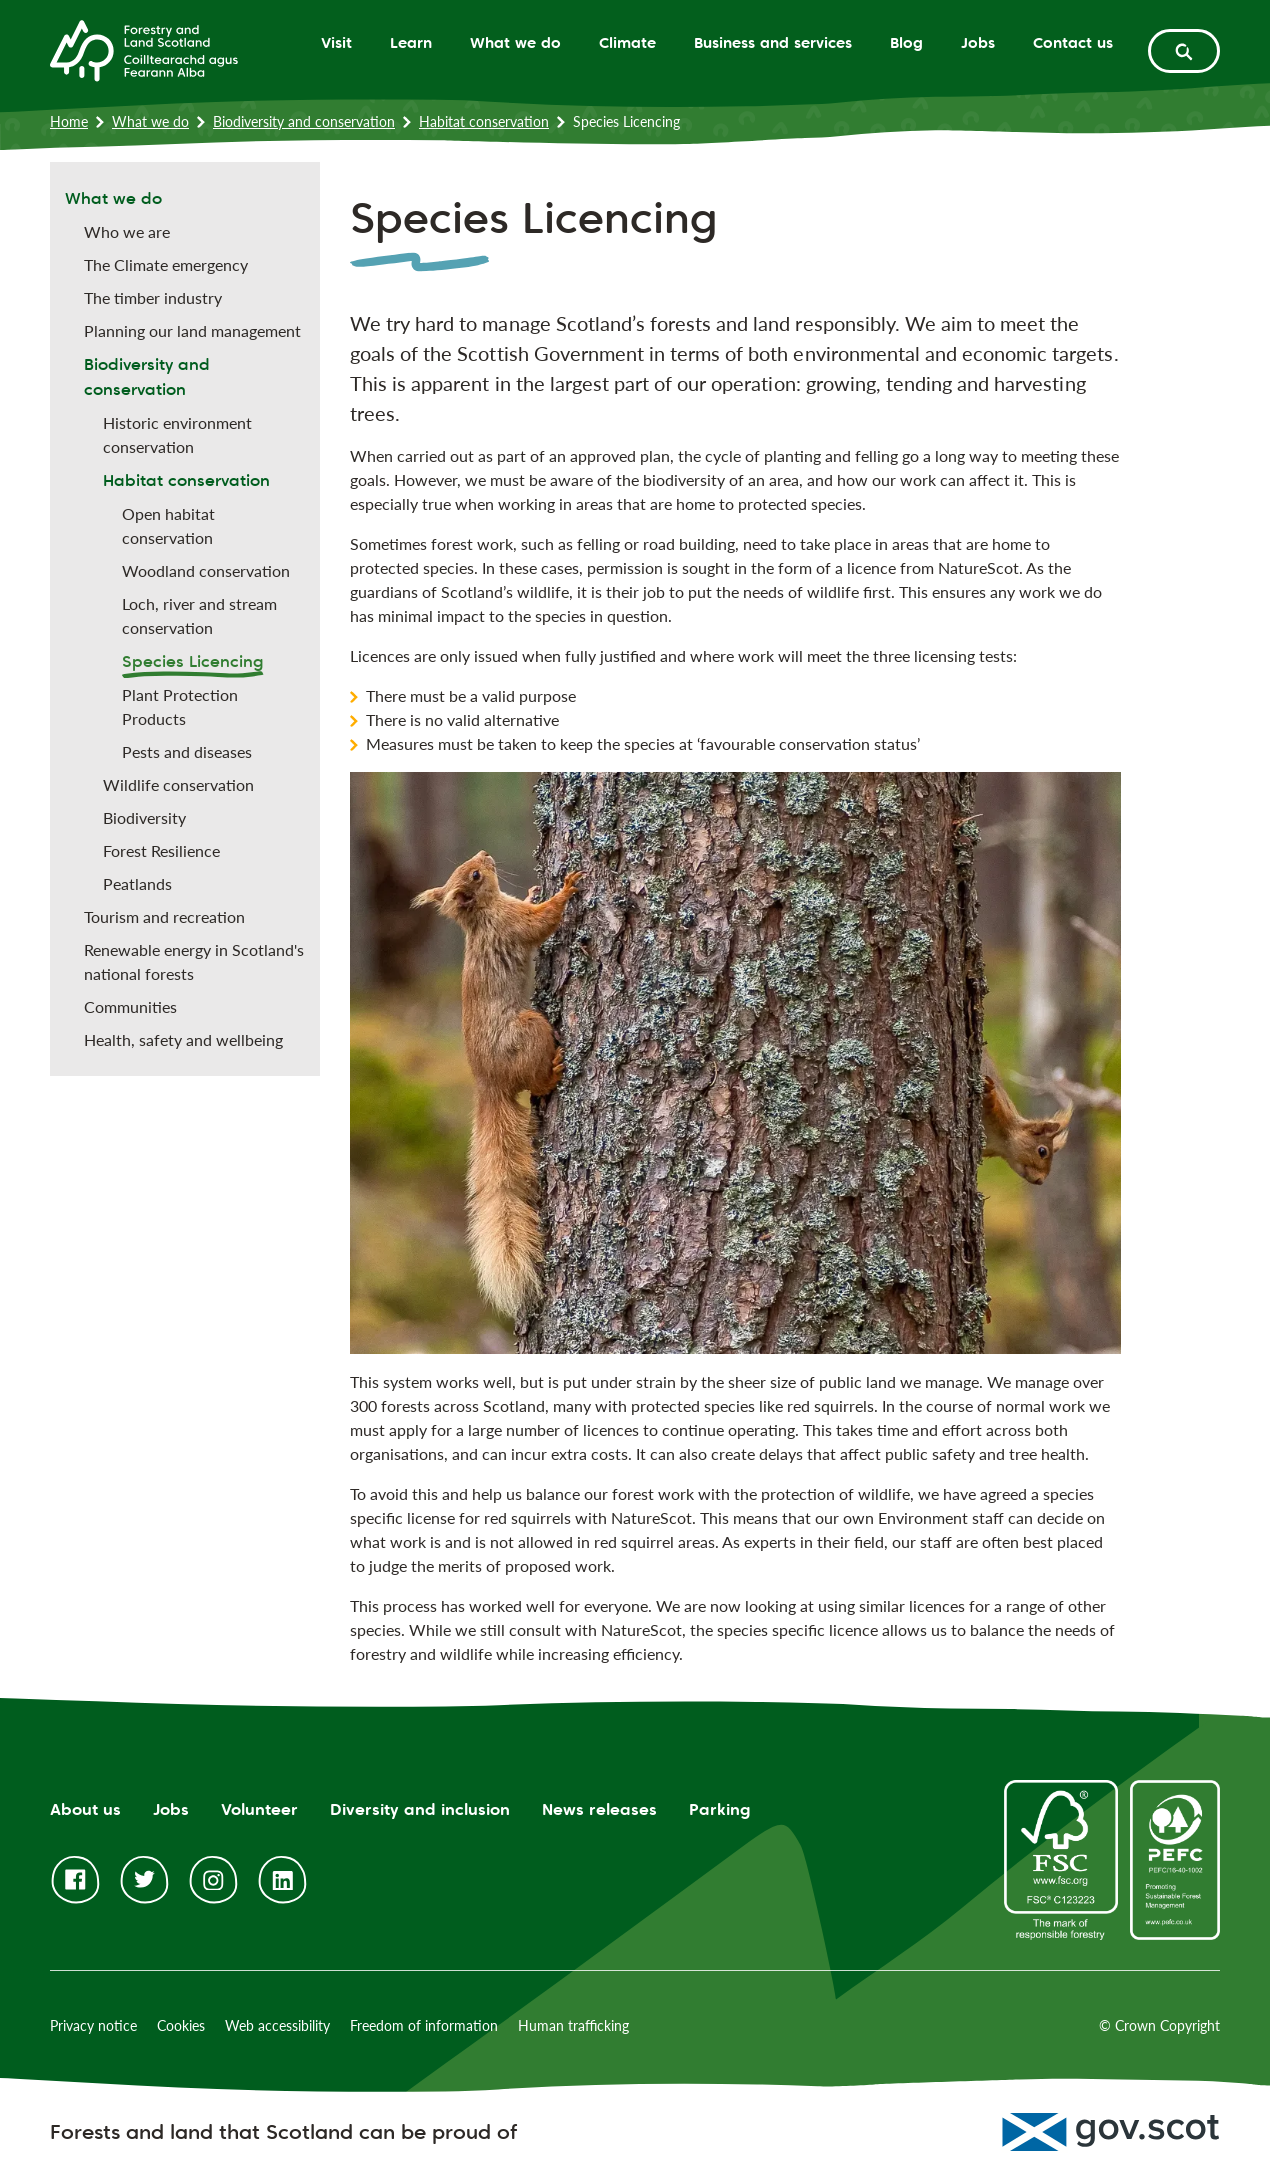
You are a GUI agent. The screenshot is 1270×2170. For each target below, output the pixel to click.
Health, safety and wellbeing (183, 1039)
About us (85, 1809)
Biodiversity (144, 817)
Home (69, 121)
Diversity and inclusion (420, 1809)
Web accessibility (277, 2025)
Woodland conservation (206, 570)
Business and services (773, 42)
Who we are (127, 231)
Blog (906, 42)
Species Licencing (193, 661)
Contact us (1073, 42)
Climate (627, 42)
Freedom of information (424, 2025)
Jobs (978, 42)
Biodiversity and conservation (304, 121)
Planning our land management (192, 330)
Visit (336, 42)
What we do (515, 42)
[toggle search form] (1184, 51)
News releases (599, 1809)
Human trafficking (573, 2025)
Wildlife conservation (178, 784)
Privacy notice (93, 2025)
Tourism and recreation (164, 916)
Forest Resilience (161, 850)
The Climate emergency (166, 264)
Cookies (181, 2025)
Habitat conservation (484, 121)
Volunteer (259, 1809)
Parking (720, 1809)
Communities (130, 1006)
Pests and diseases (187, 751)
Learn (411, 42)
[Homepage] (144, 49)
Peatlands (137, 883)
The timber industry (153, 297)
